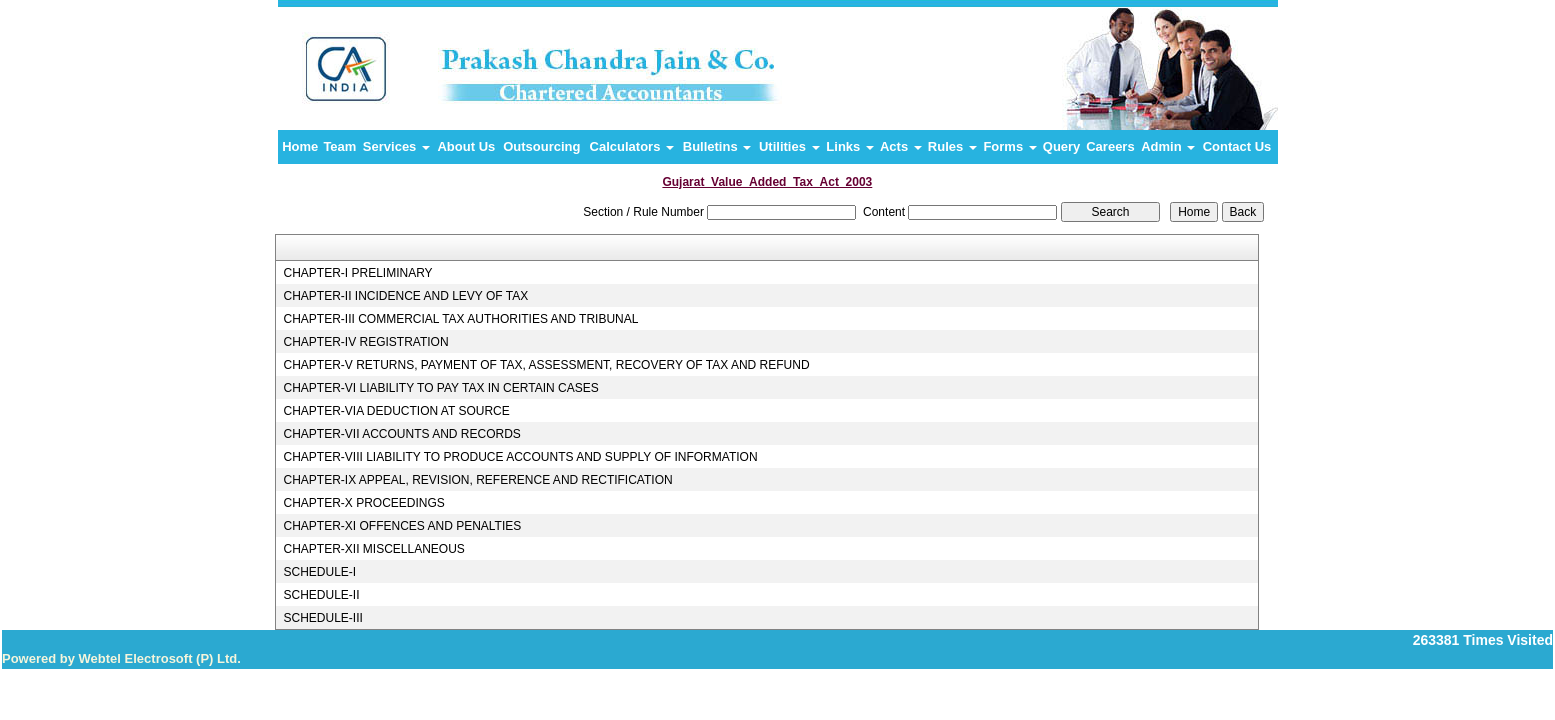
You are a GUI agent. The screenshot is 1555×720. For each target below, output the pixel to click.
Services (396, 146)
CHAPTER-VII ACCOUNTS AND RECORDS (401, 434)
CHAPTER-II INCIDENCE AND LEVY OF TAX (405, 296)
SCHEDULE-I (319, 572)
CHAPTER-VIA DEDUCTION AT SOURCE (396, 411)
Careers (1110, 146)
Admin (1168, 146)
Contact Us (1237, 146)
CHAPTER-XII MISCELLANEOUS (373, 549)
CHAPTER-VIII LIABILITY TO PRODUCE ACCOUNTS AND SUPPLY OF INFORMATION (520, 457)
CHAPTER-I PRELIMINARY (357, 273)
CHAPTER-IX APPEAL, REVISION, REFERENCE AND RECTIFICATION (477, 480)
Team (339, 146)
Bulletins (717, 146)
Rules (952, 146)
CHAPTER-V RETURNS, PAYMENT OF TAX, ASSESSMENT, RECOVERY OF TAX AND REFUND (546, 365)
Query (1062, 146)
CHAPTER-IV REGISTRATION (365, 342)
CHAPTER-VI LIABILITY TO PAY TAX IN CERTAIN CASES (440, 388)
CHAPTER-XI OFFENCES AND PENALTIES (402, 526)
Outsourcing (541, 146)
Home (300, 146)
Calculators (632, 146)
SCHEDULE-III (322, 618)
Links (850, 146)
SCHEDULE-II (321, 595)
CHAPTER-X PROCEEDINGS (363, 503)
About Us (466, 146)
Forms (1009, 146)
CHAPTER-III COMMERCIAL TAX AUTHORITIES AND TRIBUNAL (460, 319)
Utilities (789, 146)
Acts (901, 146)
